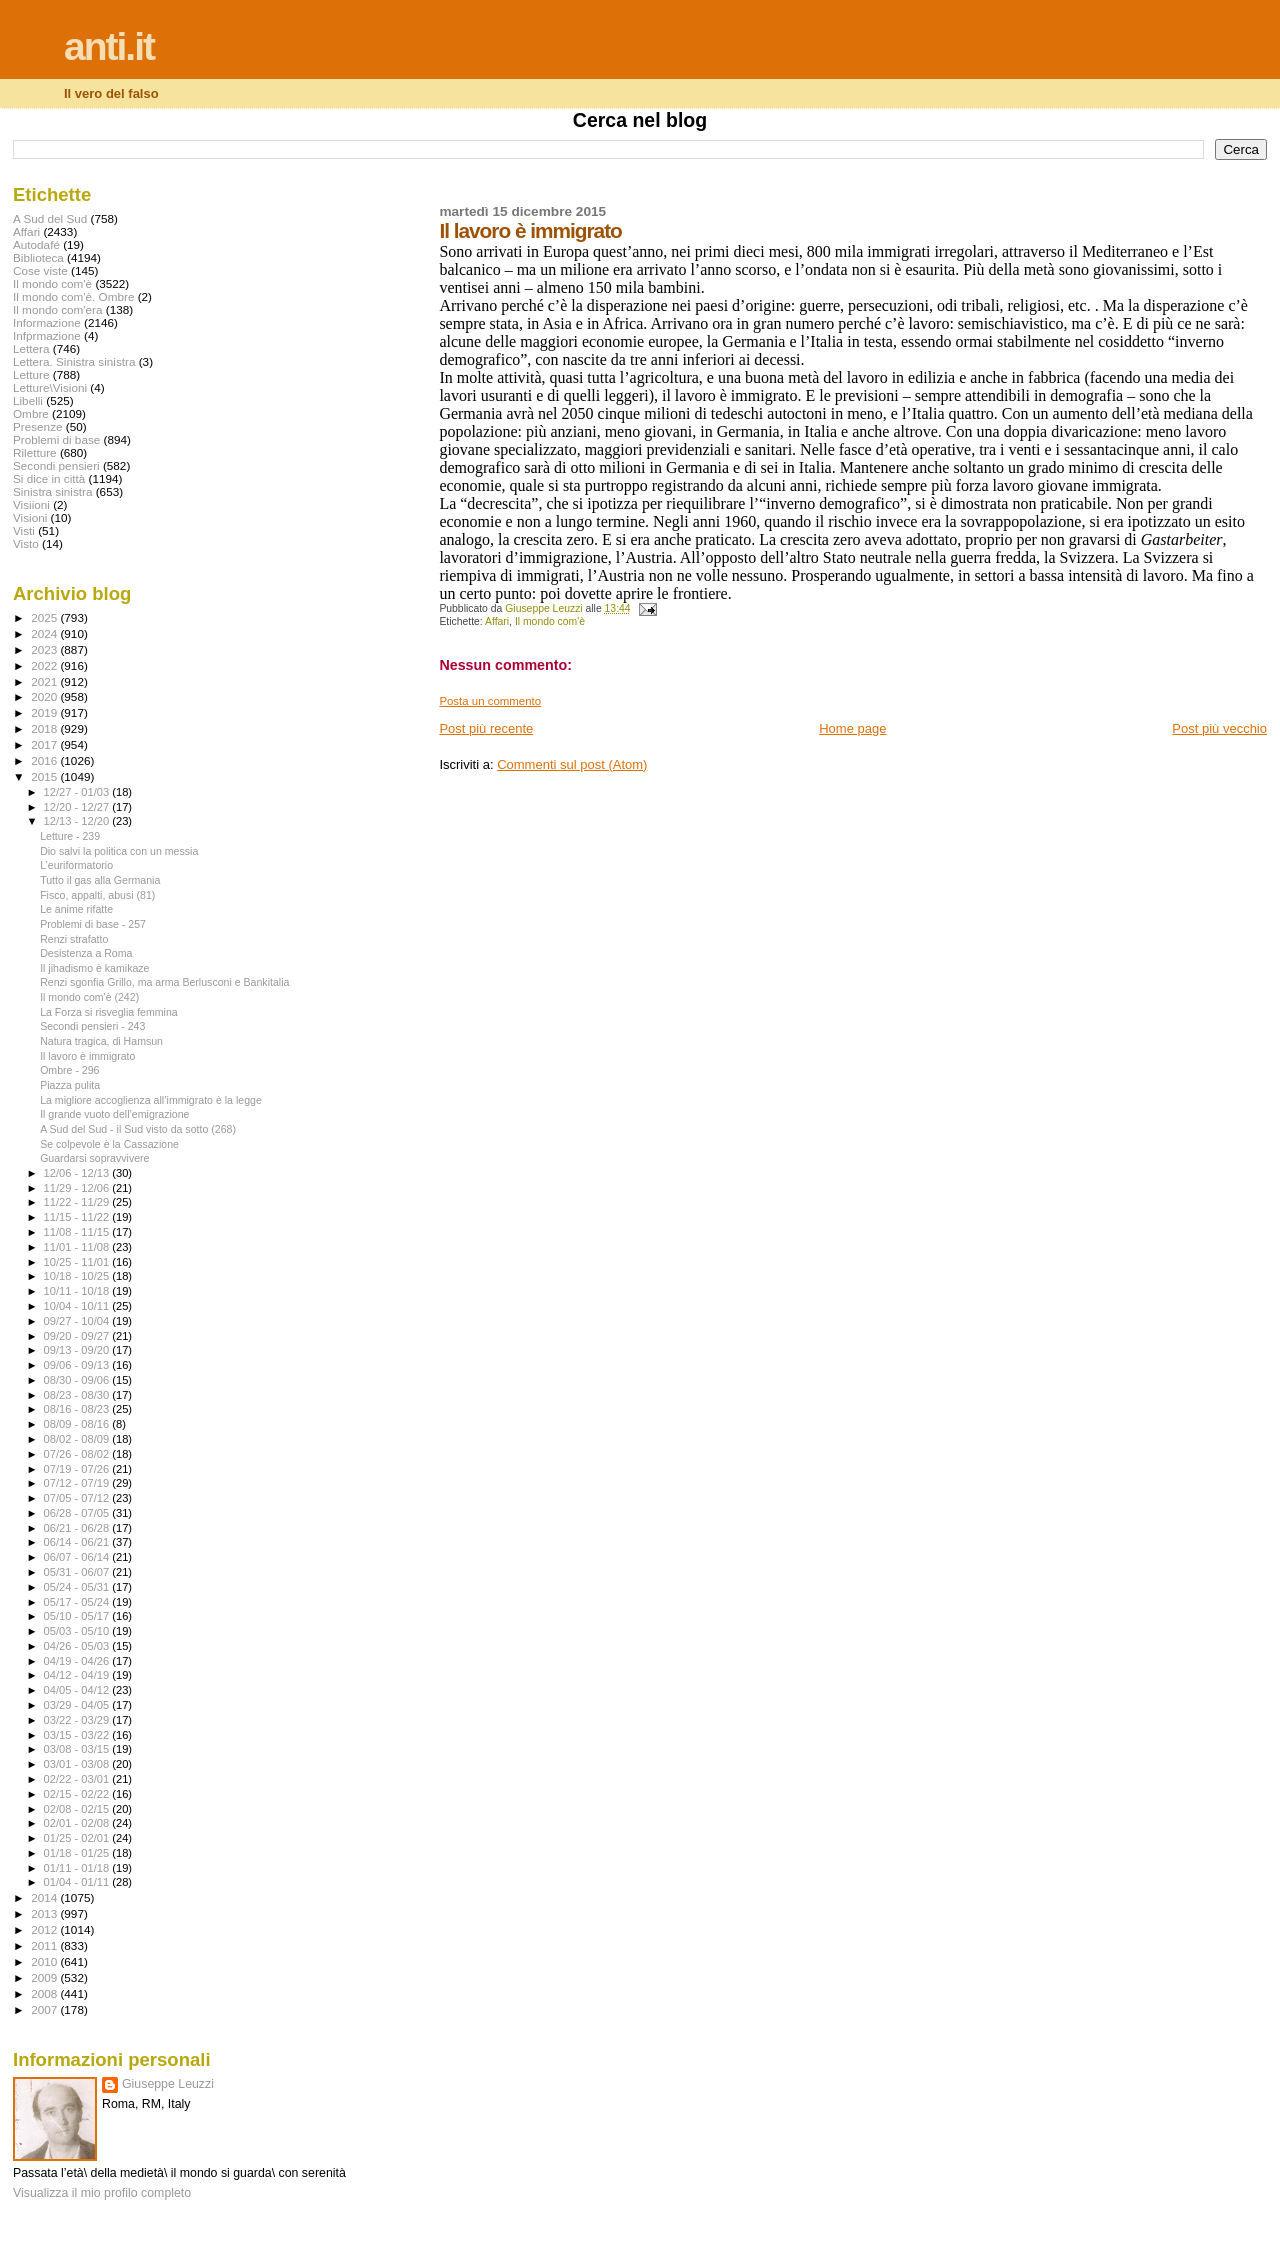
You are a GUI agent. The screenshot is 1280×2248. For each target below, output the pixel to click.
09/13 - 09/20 (78, 1350)
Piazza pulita (70, 1085)
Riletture (35, 452)
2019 (45, 712)
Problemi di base (56, 439)
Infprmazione (47, 335)
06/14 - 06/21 (78, 1542)
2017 (45, 744)
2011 (45, 1945)
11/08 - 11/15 (78, 1232)
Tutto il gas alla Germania (100, 880)
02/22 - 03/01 (78, 1779)
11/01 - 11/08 (78, 1247)
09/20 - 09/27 (78, 1336)
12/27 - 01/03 (78, 792)
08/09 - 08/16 (78, 1424)
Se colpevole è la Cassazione (109, 1144)
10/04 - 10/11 (78, 1306)
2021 (45, 681)
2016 (45, 760)
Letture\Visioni (50, 387)
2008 (45, 1993)
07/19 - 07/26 (78, 1469)
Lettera (31, 348)
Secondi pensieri (56, 465)
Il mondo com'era (58, 309)
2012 (45, 1929)
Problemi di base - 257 (93, 924)
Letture (31, 374)
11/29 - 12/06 (78, 1188)
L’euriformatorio (76, 865)
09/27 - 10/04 (78, 1321)
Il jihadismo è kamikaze (94, 968)
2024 (45, 633)
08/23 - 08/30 (78, 1395)
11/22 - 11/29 (78, 1202)
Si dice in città (49, 478)
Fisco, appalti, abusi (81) (97, 895)
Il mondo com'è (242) (89, 997)
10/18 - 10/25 (78, 1276)
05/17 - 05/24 (78, 1602)
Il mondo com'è (550, 621)
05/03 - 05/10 (78, 1631)
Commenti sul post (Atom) (572, 764)
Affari (497, 621)
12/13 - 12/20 (78, 821)
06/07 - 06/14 (78, 1557)
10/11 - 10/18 (78, 1291)
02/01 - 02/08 (78, 1823)
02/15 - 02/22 (78, 1794)
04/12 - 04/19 (78, 1675)
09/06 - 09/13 (78, 1365)
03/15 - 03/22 (78, 1735)
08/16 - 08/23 (78, 1409)
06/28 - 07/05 (78, 1513)
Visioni (30, 517)
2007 (45, 2009)
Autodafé (36, 244)
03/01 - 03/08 (78, 1764)
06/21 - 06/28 (78, 1528)
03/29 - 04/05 (78, 1705)
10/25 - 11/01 (78, 1262)
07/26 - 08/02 (78, 1454)
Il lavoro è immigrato (87, 1056)
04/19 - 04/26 (78, 1661)
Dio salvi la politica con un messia (119, 851)
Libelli (28, 400)
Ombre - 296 (69, 1070)
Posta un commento (490, 701)
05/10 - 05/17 (78, 1616)
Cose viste (40, 270)
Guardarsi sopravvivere (94, 1158)
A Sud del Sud (50, 218)
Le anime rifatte (76, 909)
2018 (45, 728)
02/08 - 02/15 (78, 1809)
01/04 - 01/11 (78, 1882)
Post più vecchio (1219, 728)
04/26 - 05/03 (78, 1646)
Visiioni (31, 504)
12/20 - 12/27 (78, 807)
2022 (45, 665)
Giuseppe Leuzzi (168, 2084)
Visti (24, 530)
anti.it (109, 46)
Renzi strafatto (74, 939)
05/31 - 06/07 (78, 1572)
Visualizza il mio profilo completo (102, 2193)
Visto (26, 543)
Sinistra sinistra (52, 491)
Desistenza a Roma (86, 953)
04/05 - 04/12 (78, 1690)
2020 (45, 696)
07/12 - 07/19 (78, 1483)
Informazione (47, 322)
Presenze (38, 426)
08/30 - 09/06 (78, 1380)
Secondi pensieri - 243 (92, 1026)
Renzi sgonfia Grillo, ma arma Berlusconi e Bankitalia (164, 982)
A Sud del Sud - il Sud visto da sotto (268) (138, 1129)
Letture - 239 (70, 836)
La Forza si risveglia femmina (109, 1012)
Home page (852, 728)
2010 (45, 1961)
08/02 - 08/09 (78, 1439)
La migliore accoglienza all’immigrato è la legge (151, 1100)
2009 (45, 1977)
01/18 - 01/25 (78, 1853)
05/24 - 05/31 (78, 1587)
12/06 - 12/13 (78, 1173)
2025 (45, 617)
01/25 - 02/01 (78, 1838)
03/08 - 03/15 (78, 1749)
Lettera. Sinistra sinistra (74, 361)
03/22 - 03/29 (78, 1720)
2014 (45, 1897)
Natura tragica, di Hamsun (101, 1041)
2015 (45, 776)
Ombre (31, 413)
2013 (45, 1913)
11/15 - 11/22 (78, 1217)
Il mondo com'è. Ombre (73, 296)
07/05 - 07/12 (78, 1498)
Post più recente (486, 728)
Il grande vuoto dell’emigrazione (114, 1114)
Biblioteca (38, 257)
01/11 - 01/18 (78, 1868)
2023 (45, 649)
